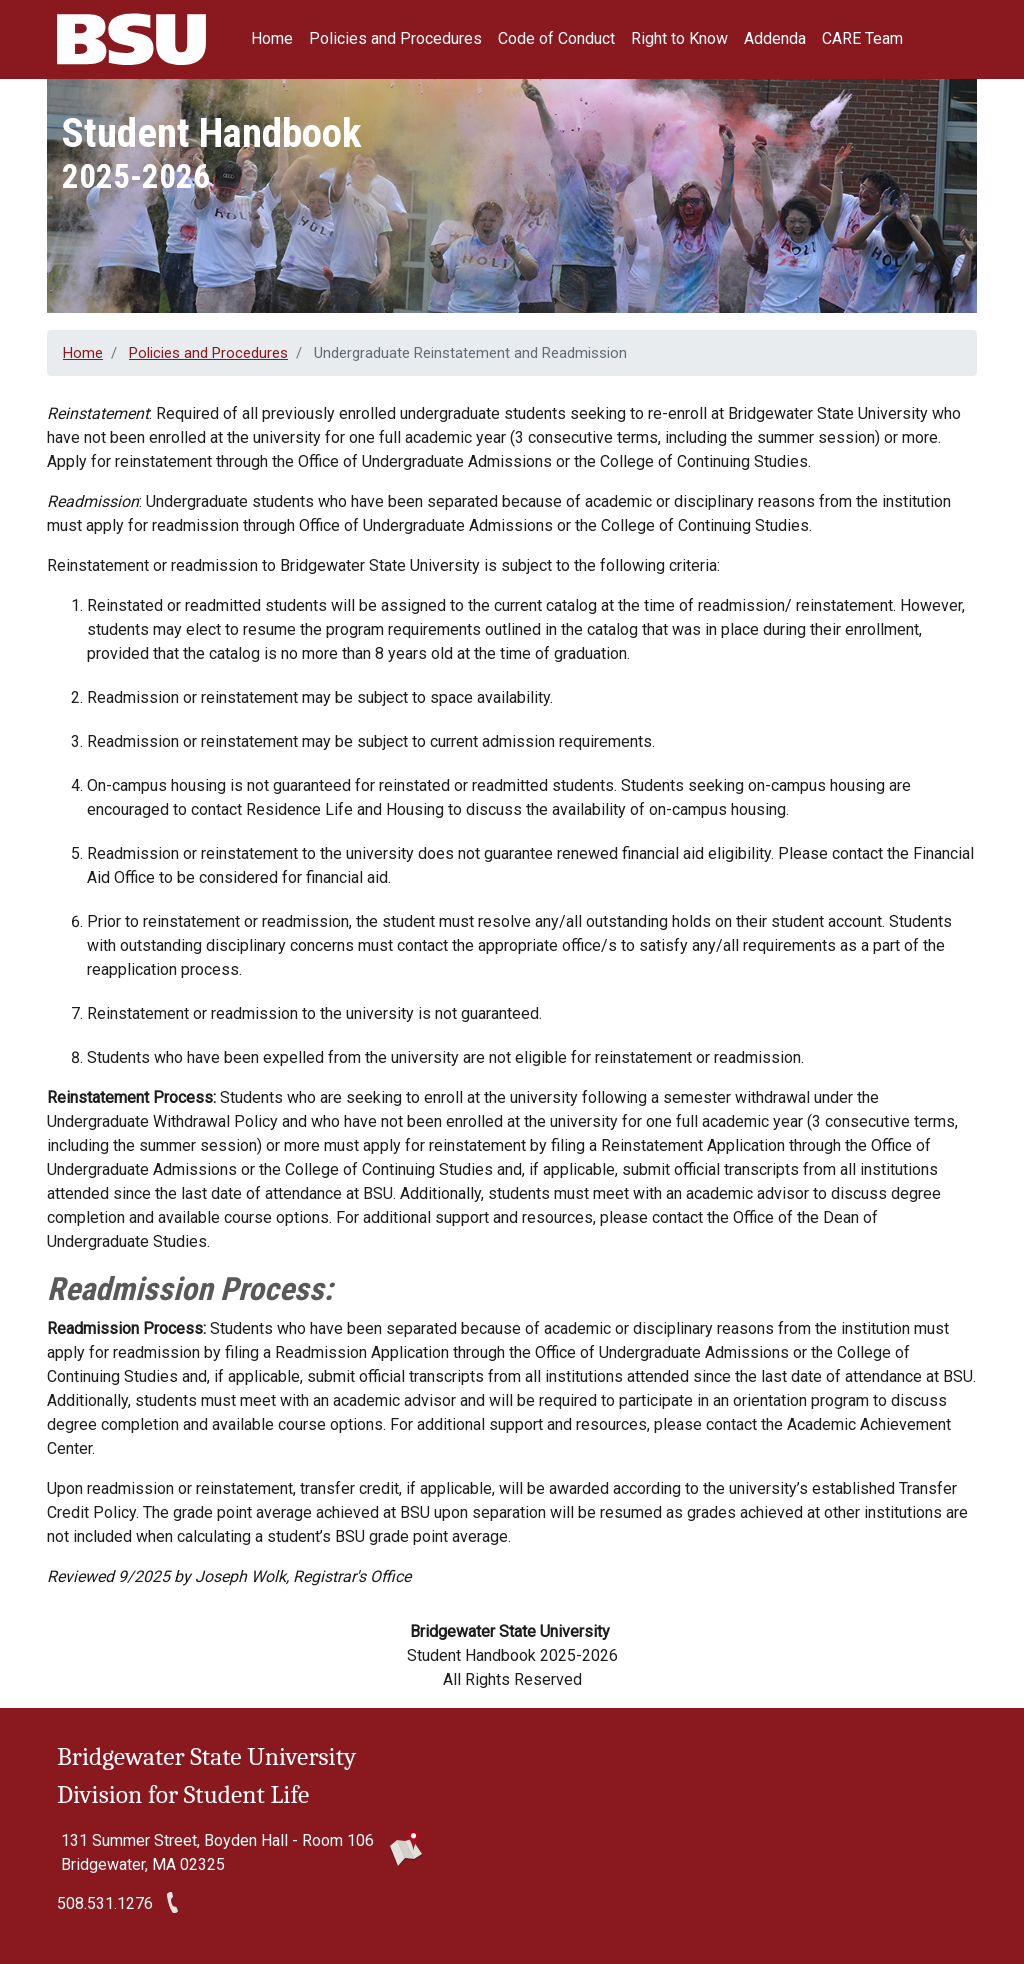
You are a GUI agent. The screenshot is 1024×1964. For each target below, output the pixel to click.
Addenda (775, 38)
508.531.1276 (105, 1903)
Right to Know (679, 38)
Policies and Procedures (395, 38)
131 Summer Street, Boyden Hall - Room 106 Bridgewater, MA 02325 (217, 1852)
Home (272, 38)
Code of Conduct (556, 38)
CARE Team (862, 38)
